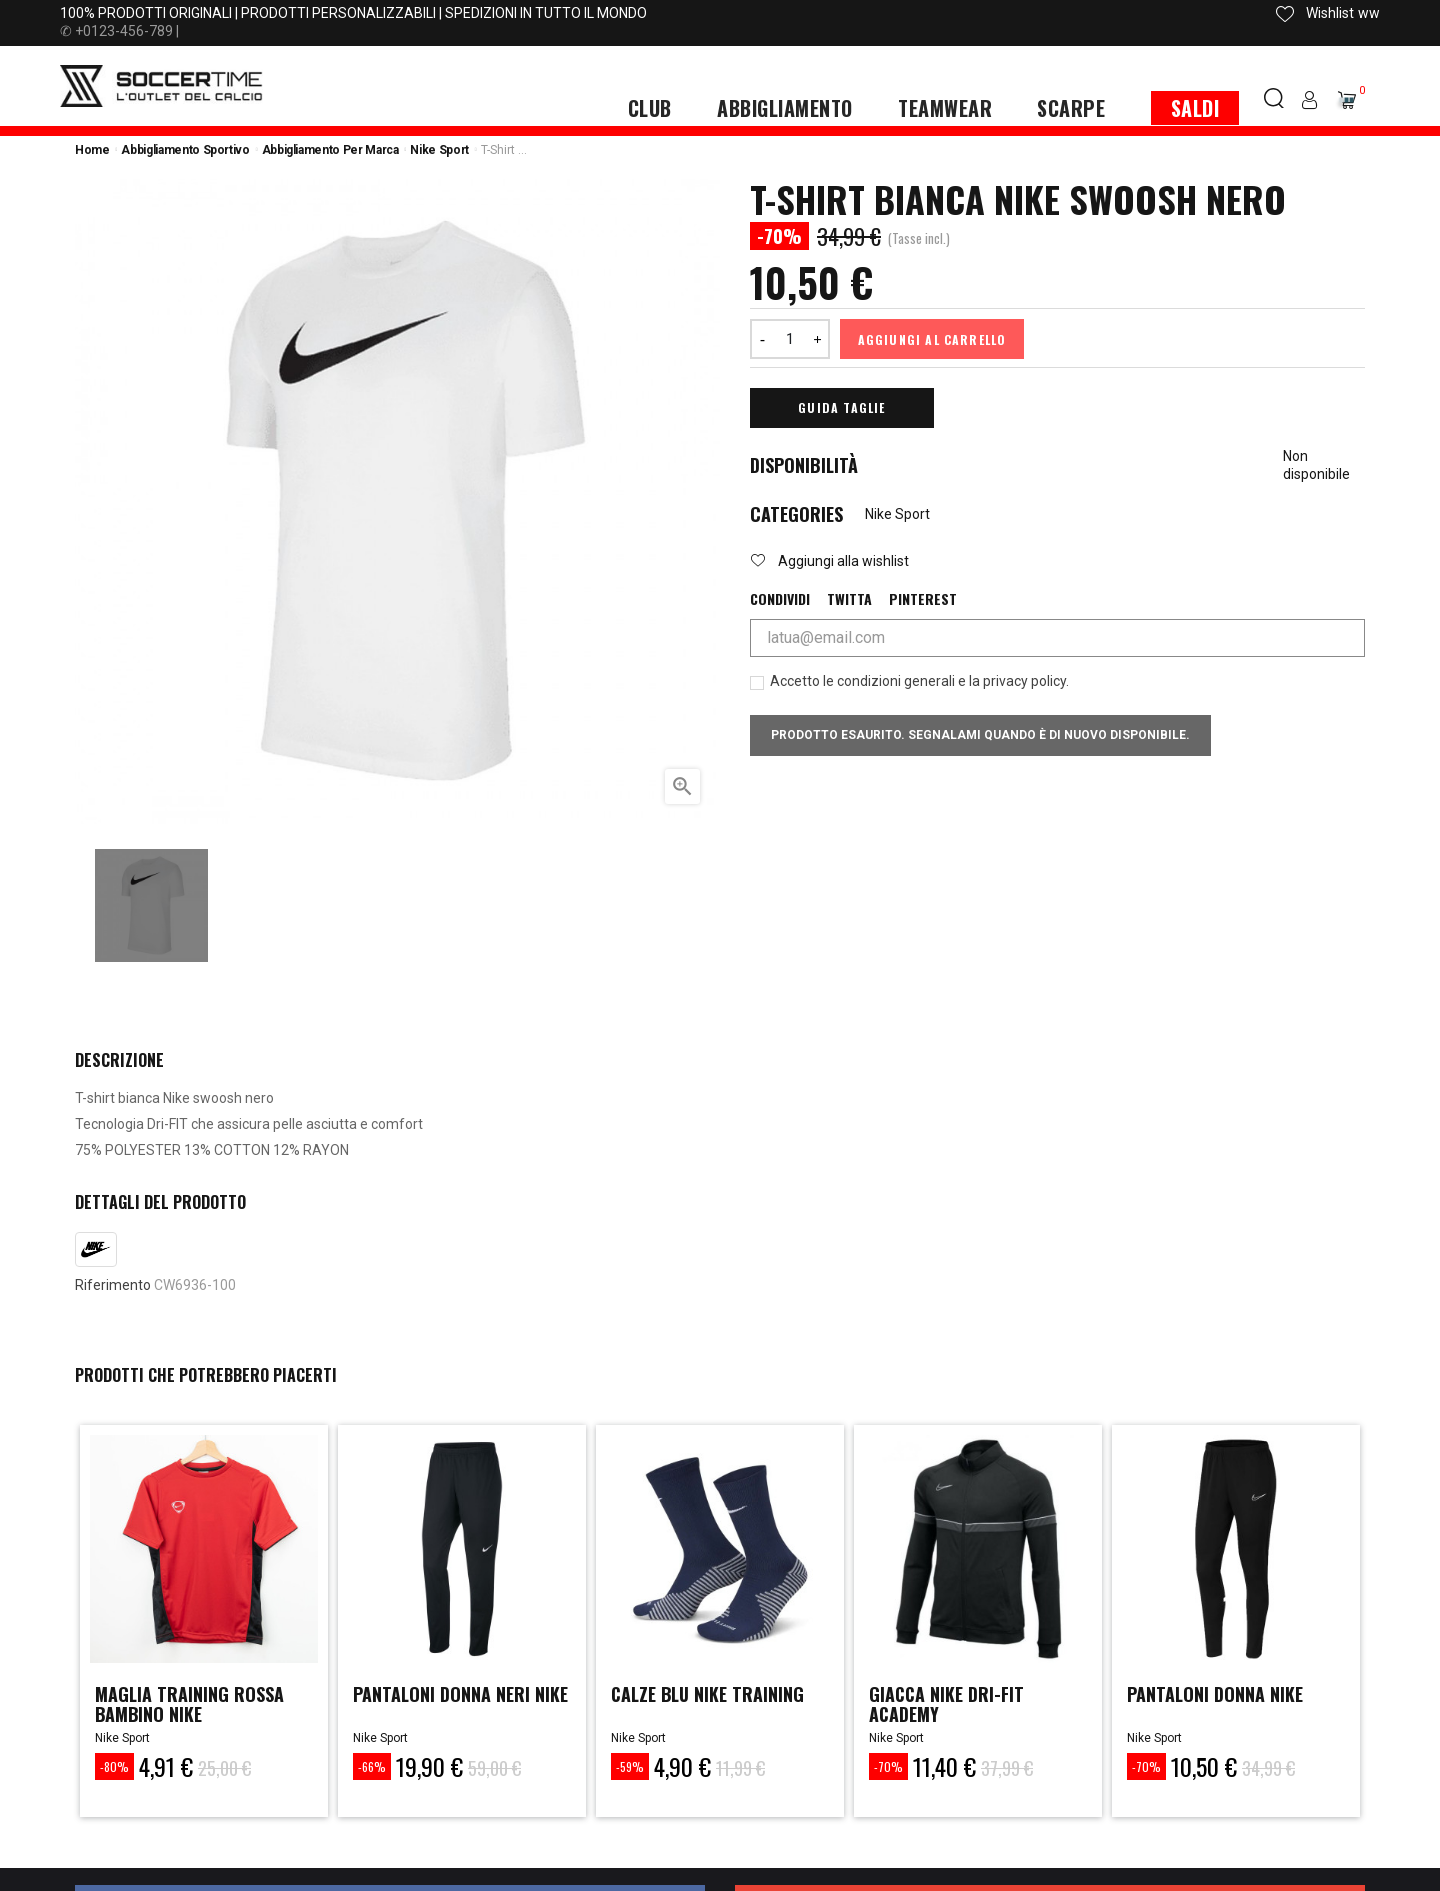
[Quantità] (790, 339)
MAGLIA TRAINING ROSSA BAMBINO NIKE (189, 1704)
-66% (372, 1766)
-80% (114, 1766)
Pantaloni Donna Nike (1215, 1694)
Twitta (849, 599)
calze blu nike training (709, 1694)
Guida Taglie (841, 407)
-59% (630, 1766)
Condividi (780, 599)
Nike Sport (897, 514)
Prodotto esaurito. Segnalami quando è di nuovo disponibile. (980, 735)
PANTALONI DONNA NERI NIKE (460, 1694)
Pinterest (923, 599)
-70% (888, 1766)
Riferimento (113, 1285)
